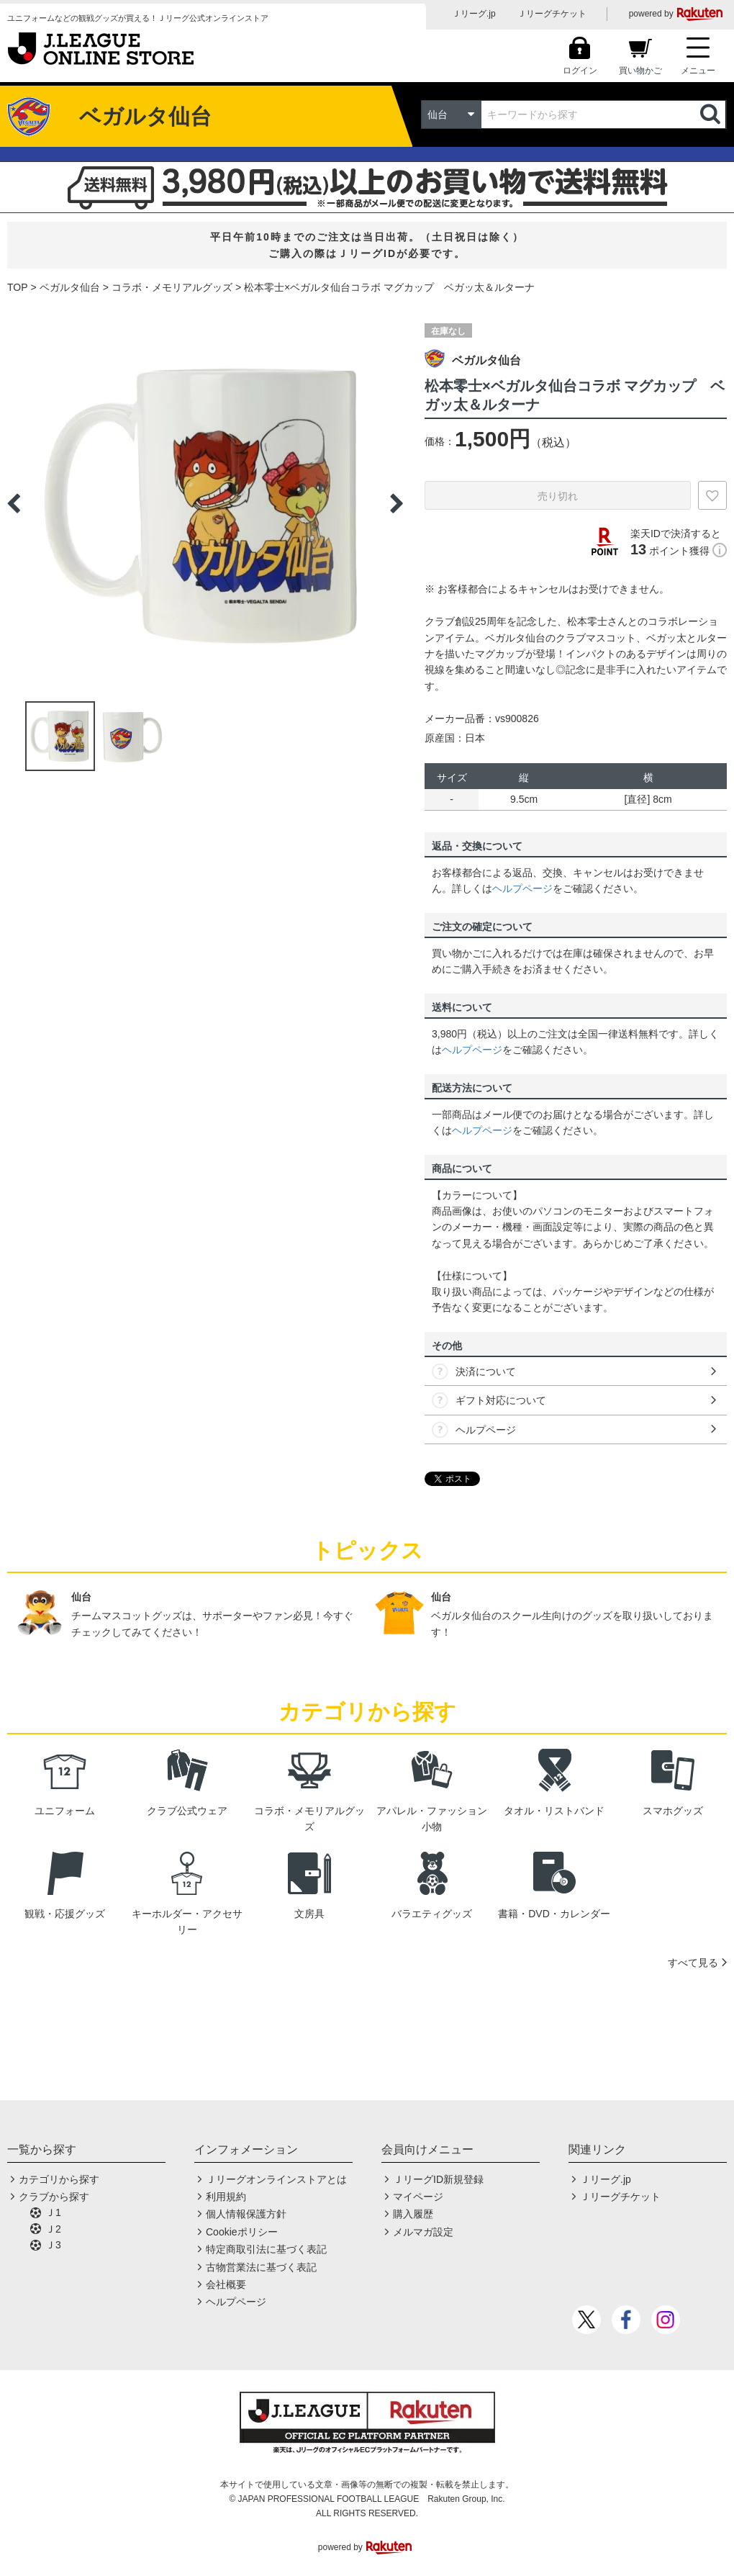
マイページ (418, 2196)
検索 (711, 114)
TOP (17, 287)
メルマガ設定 (423, 2232)
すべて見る (693, 1962)
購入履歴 (413, 2214)
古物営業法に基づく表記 (261, 2267)
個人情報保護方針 (246, 2214)
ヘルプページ (522, 888)
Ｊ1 (53, 2212)
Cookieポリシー (242, 2232)
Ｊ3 (53, 2245)
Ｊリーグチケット (551, 14)
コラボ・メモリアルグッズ (172, 287)
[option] (205, 503)
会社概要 (226, 2284)
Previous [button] (13, 503)
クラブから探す (54, 2196)
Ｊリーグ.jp (474, 14)
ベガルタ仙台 (70, 287)
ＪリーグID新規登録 (438, 2179)
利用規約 (226, 2196)
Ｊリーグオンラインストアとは (276, 2179)
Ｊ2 (53, 2229)
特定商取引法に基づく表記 (266, 2249)
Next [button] (396, 503)
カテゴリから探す (59, 2179)
